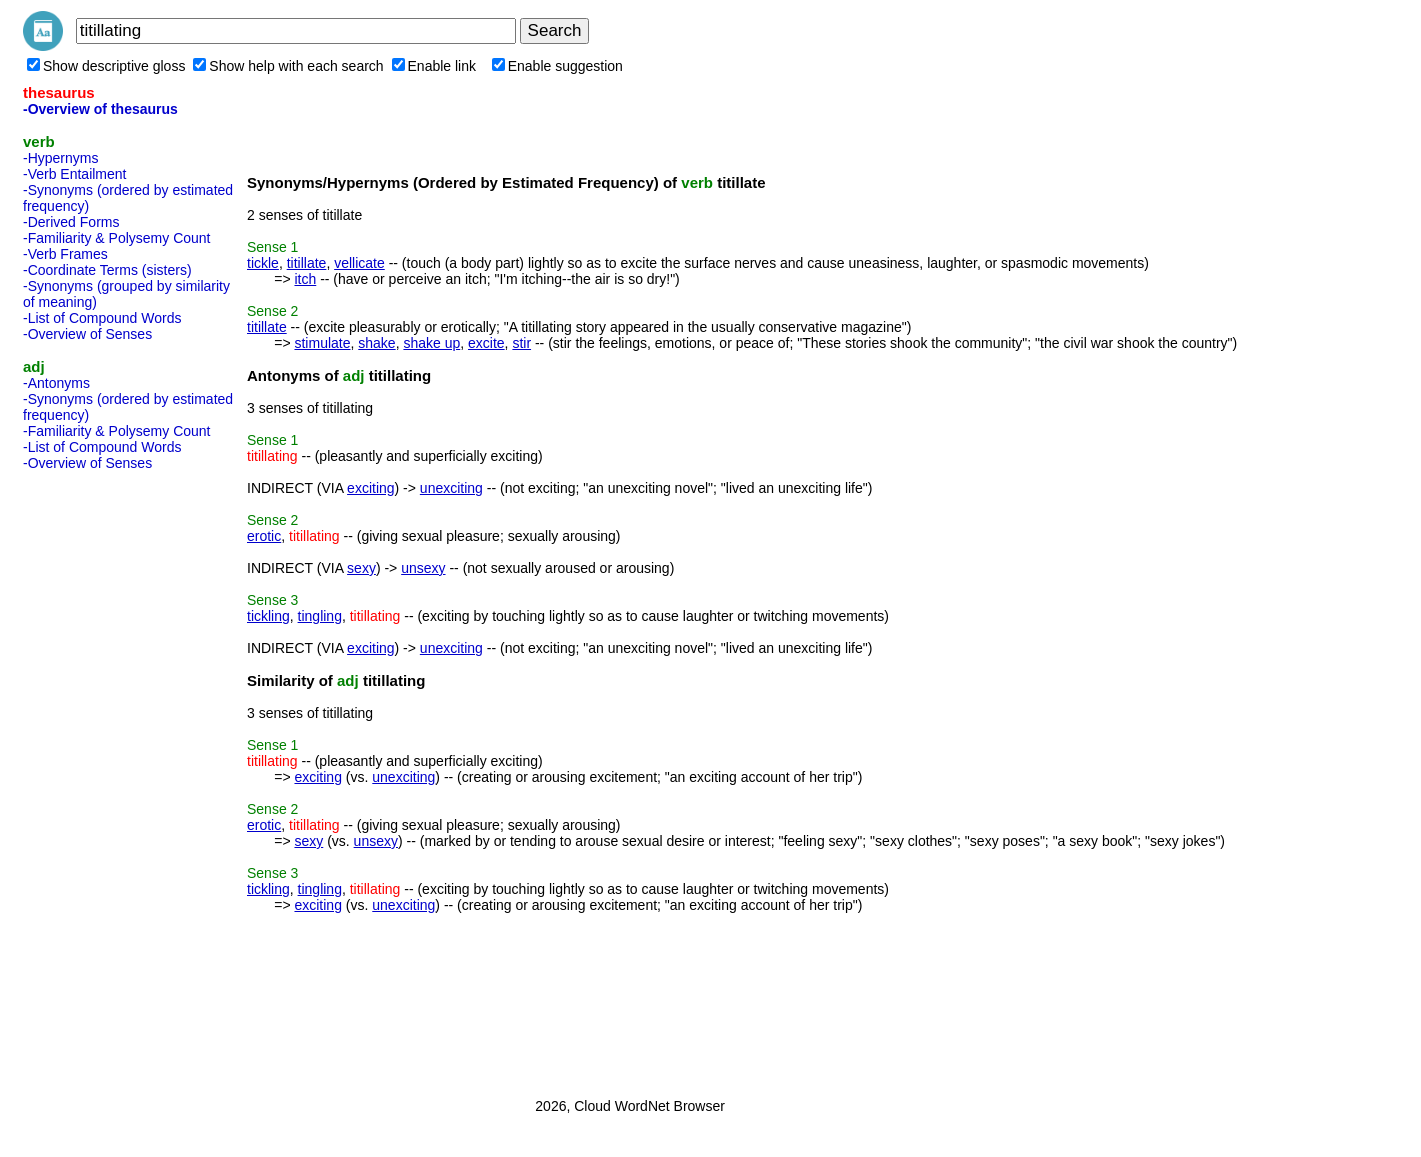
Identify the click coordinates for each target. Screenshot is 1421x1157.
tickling (268, 616)
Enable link (434, 66)
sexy (361, 568)
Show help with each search (288, 66)
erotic (264, 536)
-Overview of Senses (87, 334)
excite (486, 343)
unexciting (451, 488)
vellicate (359, 263)
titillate (307, 263)
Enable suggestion (557, 66)
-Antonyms (56, 383)
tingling (320, 616)
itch (305, 279)
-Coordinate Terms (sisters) (107, 270)
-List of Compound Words (102, 318)
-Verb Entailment (75, 174)
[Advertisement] (103, 778)
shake (376, 343)
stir (521, 343)
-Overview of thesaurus (100, 109)
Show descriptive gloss (106, 66)
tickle (263, 263)
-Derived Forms (71, 222)
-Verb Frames (65, 254)
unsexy (423, 568)
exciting (370, 488)
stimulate (322, 343)
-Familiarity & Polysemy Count (117, 238)
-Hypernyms (60, 158)
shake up (431, 343)
